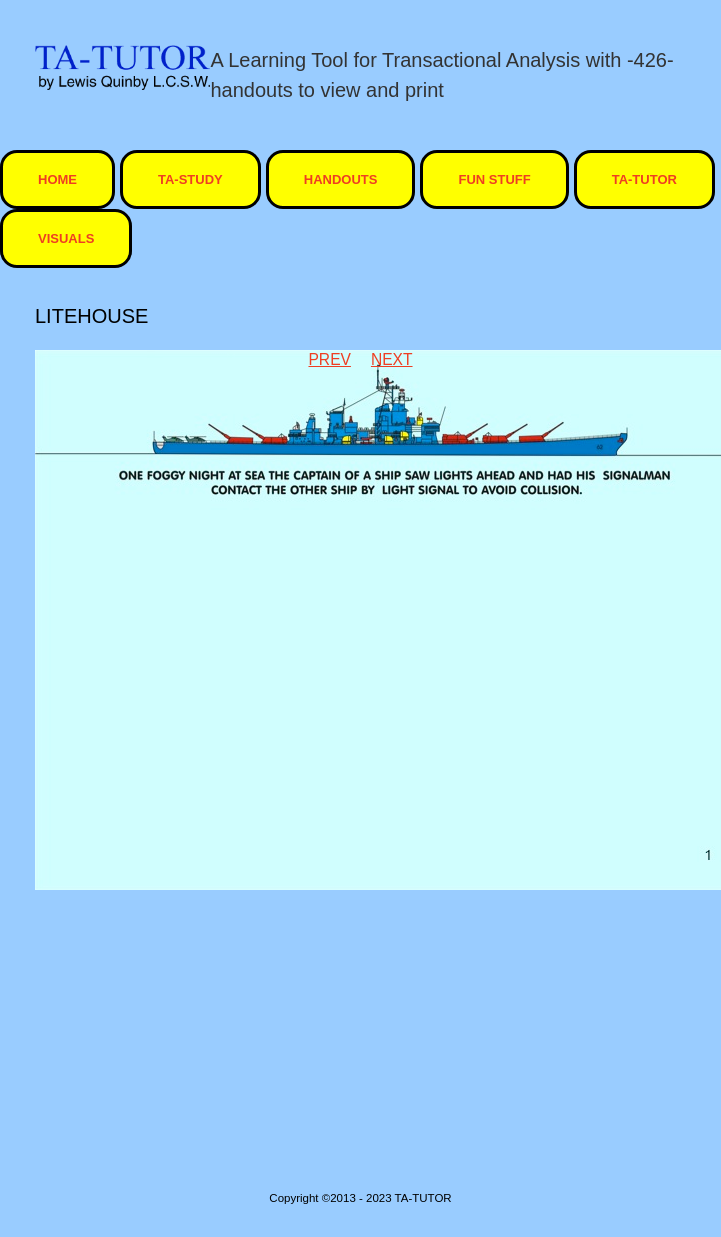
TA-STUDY (190, 179)
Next (392, 359)
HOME (57, 179)
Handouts (341, 179)
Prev (329, 359)
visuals (66, 238)
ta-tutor (644, 179)
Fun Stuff (494, 179)
